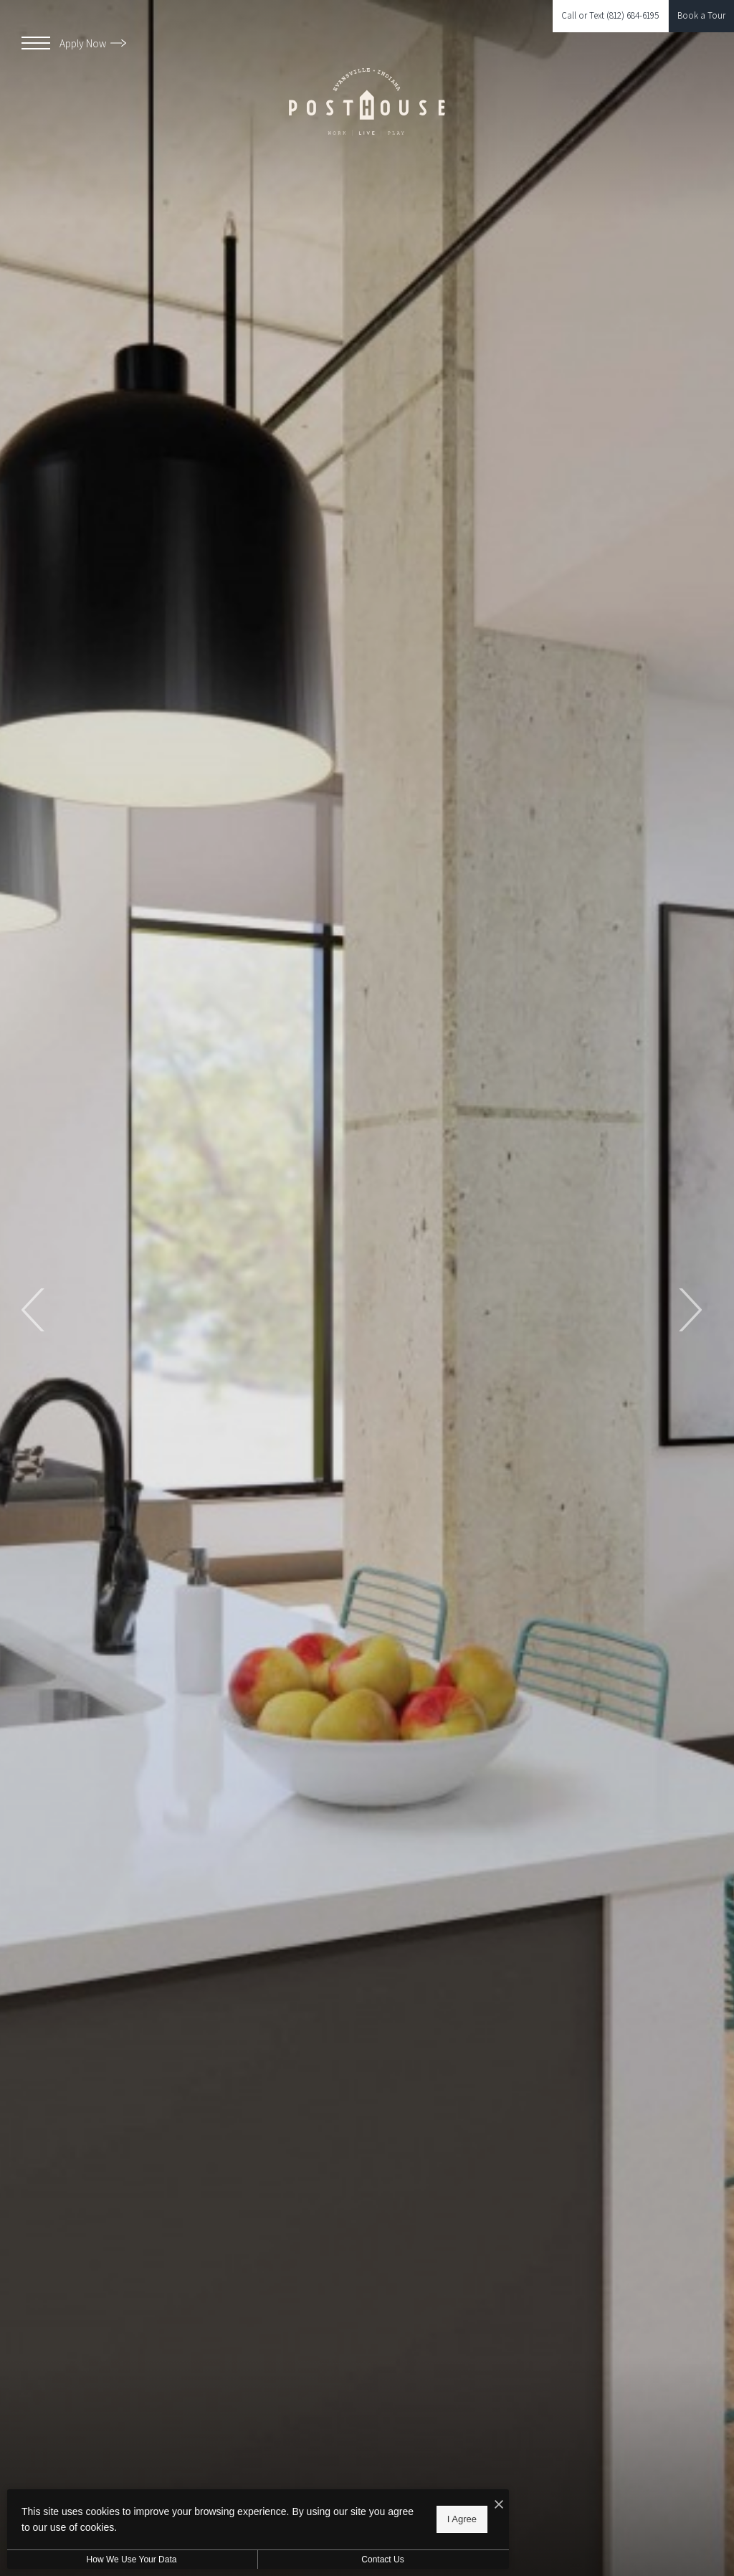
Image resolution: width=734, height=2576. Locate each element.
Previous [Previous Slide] (34, 1309)
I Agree (462, 2519)
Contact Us (382, 2559)
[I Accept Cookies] (499, 2505)
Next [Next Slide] (689, 1309)
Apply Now (92, 43)
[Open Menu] (36, 43)
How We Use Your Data (132, 2559)
